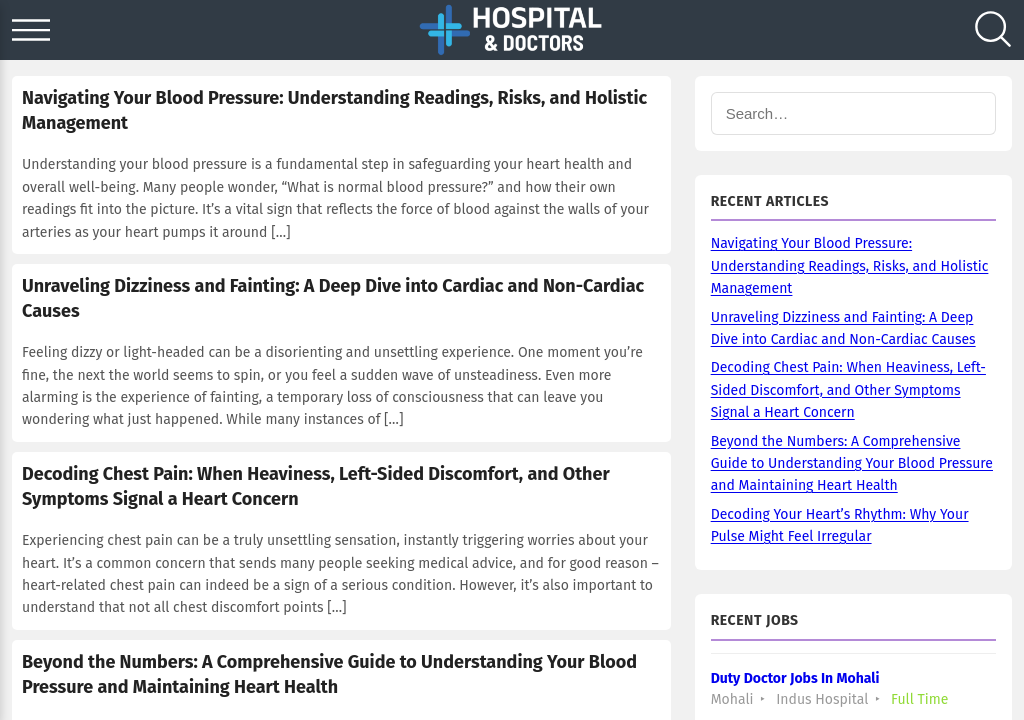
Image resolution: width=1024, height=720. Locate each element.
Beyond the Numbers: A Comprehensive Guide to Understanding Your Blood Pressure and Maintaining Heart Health (852, 464)
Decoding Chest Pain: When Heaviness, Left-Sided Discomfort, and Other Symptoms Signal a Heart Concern (848, 390)
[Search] (993, 30)
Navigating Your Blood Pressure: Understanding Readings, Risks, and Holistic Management (850, 266)
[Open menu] (31, 30)
